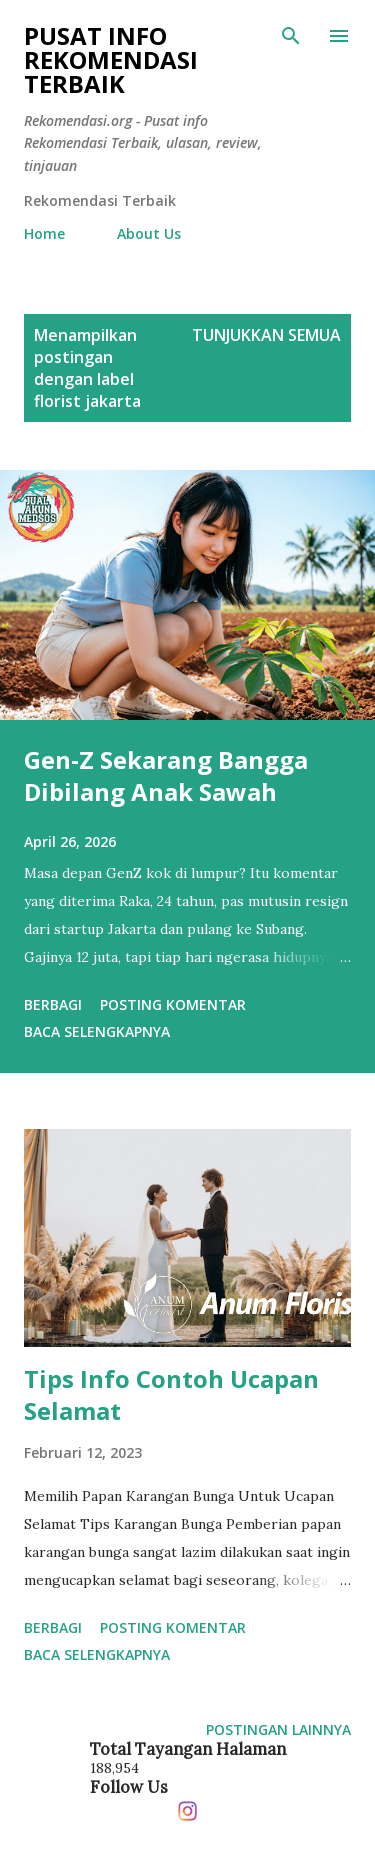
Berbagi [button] (53, 1004)
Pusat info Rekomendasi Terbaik (111, 59)
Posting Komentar (173, 1004)
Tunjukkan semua (266, 335)
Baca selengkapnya (97, 1031)
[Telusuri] (291, 36)
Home (44, 233)
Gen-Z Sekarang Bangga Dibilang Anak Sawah (166, 775)
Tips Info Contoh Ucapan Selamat (171, 1394)
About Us (149, 233)
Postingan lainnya (278, 1729)
